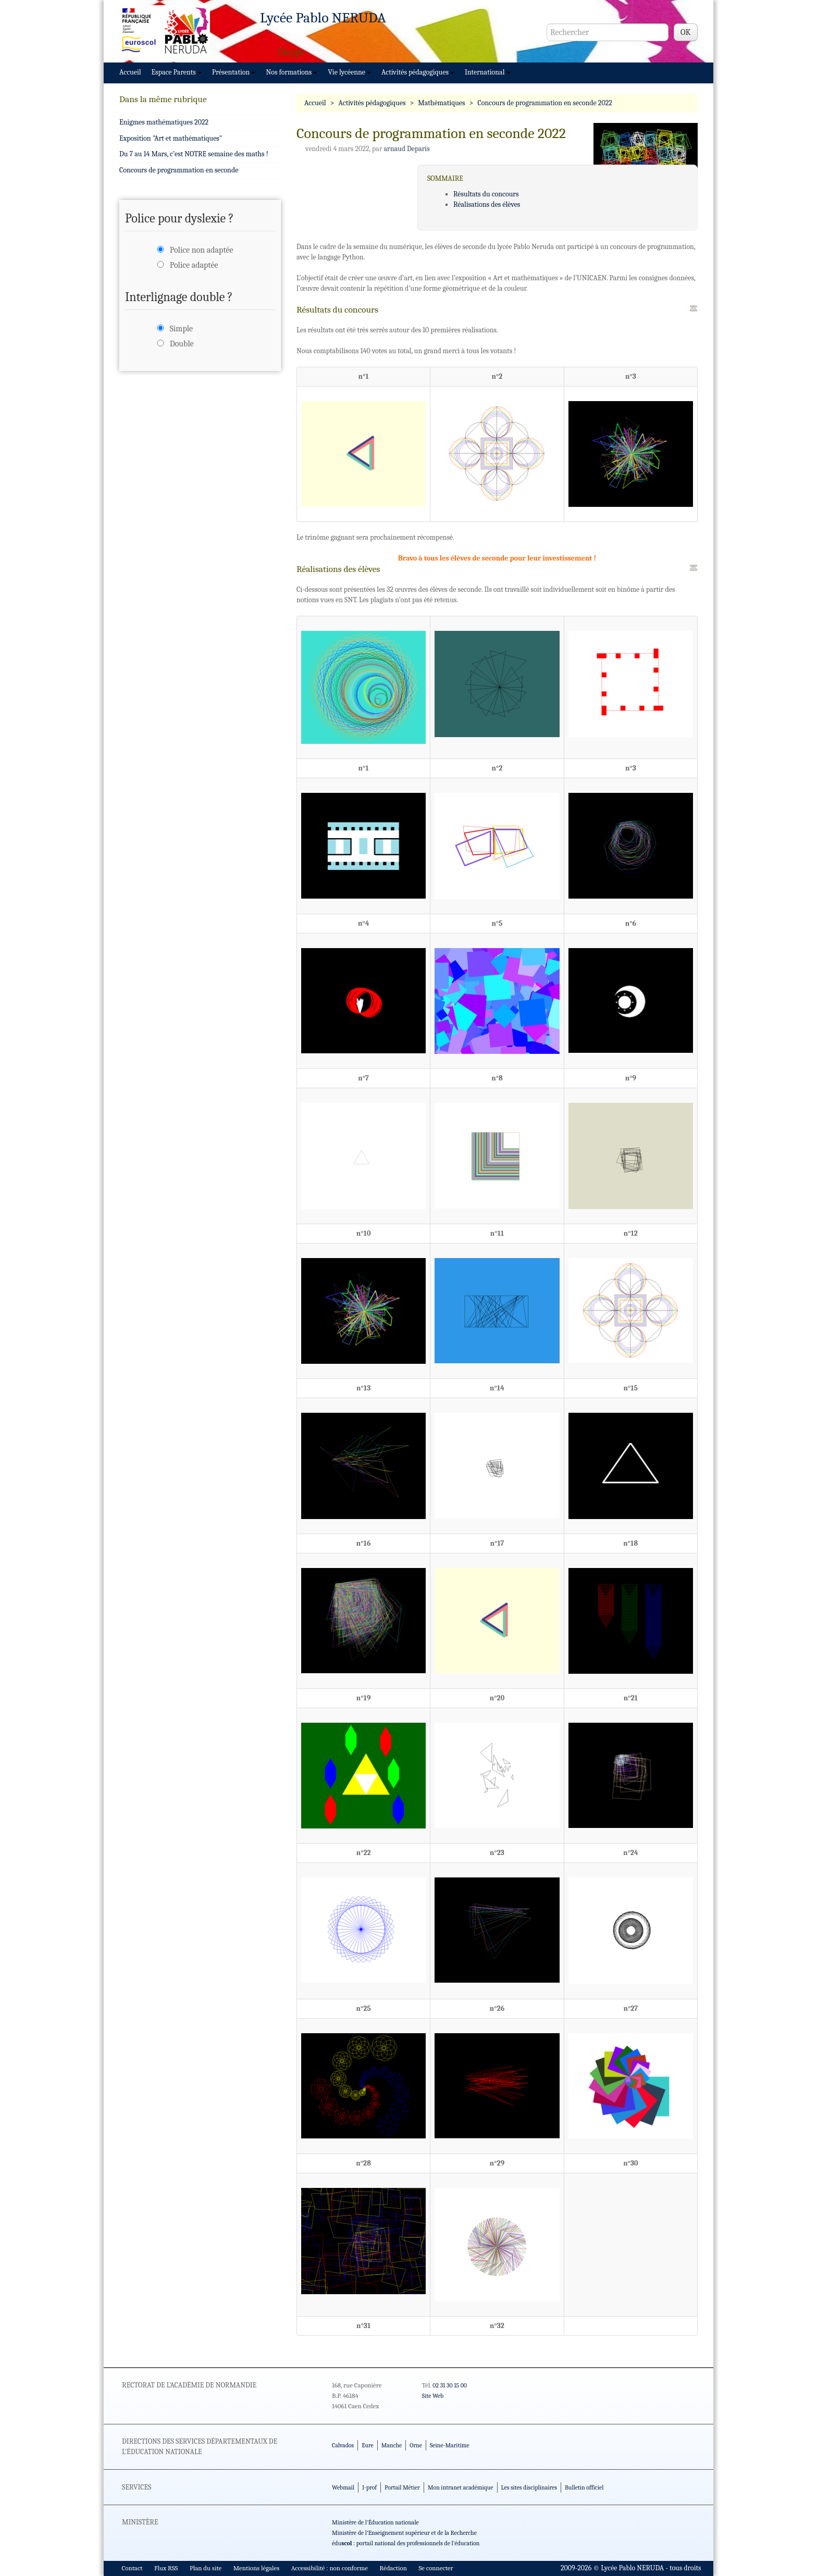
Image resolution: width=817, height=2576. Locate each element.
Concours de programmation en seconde (178, 170)
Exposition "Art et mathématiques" (170, 138)
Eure (368, 2445)
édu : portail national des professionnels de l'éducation (405, 2543)
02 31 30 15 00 (449, 2385)
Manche (391, 2445)
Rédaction (393, 2568)
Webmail (343, 2487)
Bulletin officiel (584, 2487)
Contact (132, 2568)
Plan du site (205, 2568)
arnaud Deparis (407, 148)
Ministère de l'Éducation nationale (375, 2522)
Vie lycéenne (349, 72)
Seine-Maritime (449, 2445)
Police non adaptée (201, 250)
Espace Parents (177, 72)
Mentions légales (256, 2568)
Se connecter (435, 2568)
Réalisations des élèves (486, 204)
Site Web (432, 2395)
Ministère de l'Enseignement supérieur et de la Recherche (404, 2532)
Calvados (343, 2445)
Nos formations (291, 72)
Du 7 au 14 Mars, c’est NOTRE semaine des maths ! (193, 154)
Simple (181, 328)
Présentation (234, 72)
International (488, 72)
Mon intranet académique (460, 2487)
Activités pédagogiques (417, 72)
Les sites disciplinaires (529, 2487)
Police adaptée (194, 265)
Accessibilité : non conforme (329, 2568)
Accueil (130, 72)
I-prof (369, 2487)
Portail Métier (402, 2487)
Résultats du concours (485, 194)
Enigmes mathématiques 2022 (163, 122)
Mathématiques (441, 102)
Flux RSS (166, 2568)
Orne (416, 2445)
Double (182, 344)
